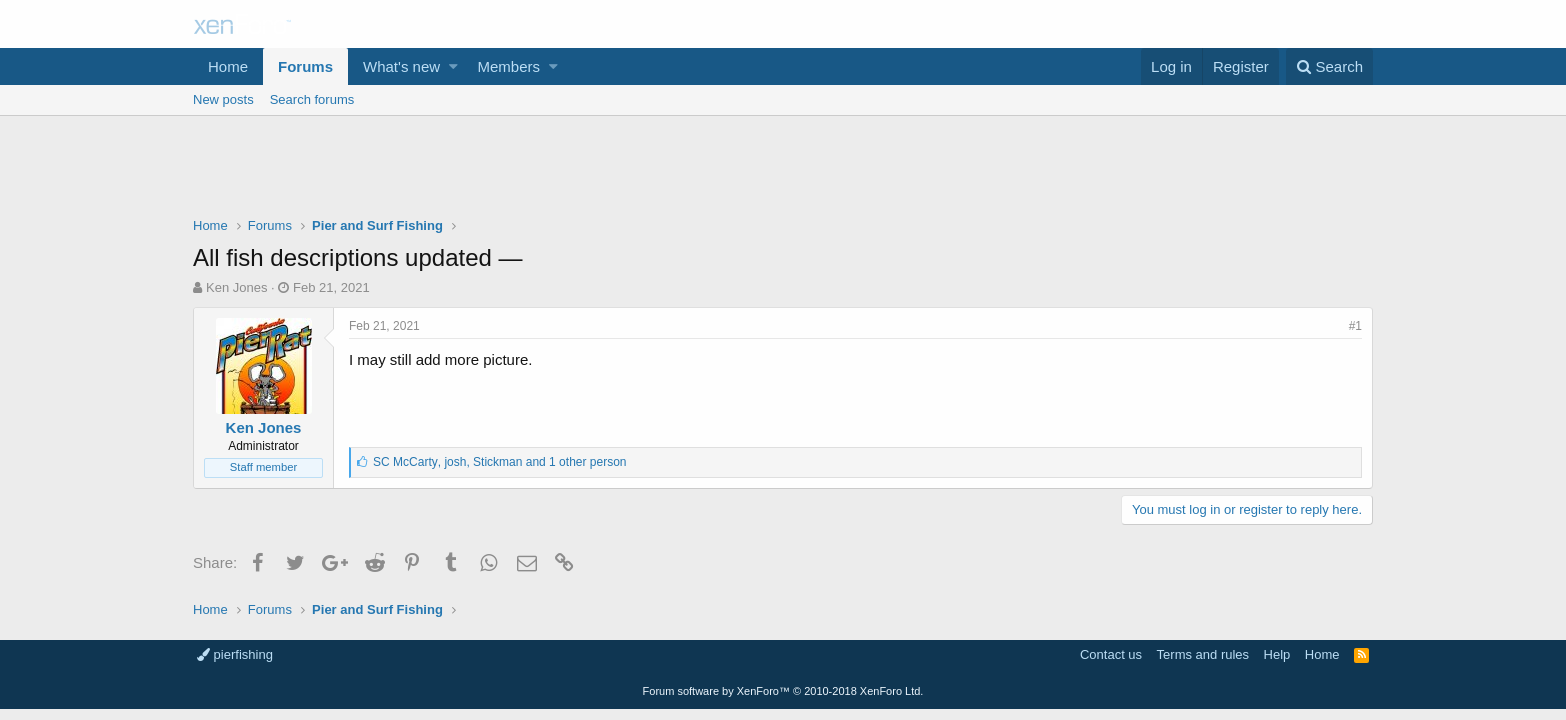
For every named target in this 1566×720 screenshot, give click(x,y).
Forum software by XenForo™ (783, 691)
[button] (453, 66)
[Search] (1329, 66)
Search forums (312, 99)
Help (1277, 654)
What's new (401, 66)
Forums (305, 66)
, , (499, 462)
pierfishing (235, 654)
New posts (223, 99)
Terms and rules (1203, 654)
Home (228, 66)
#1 (1355, 326)
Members (509, 66)
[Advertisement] (783, 171)
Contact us (1111, 654)
